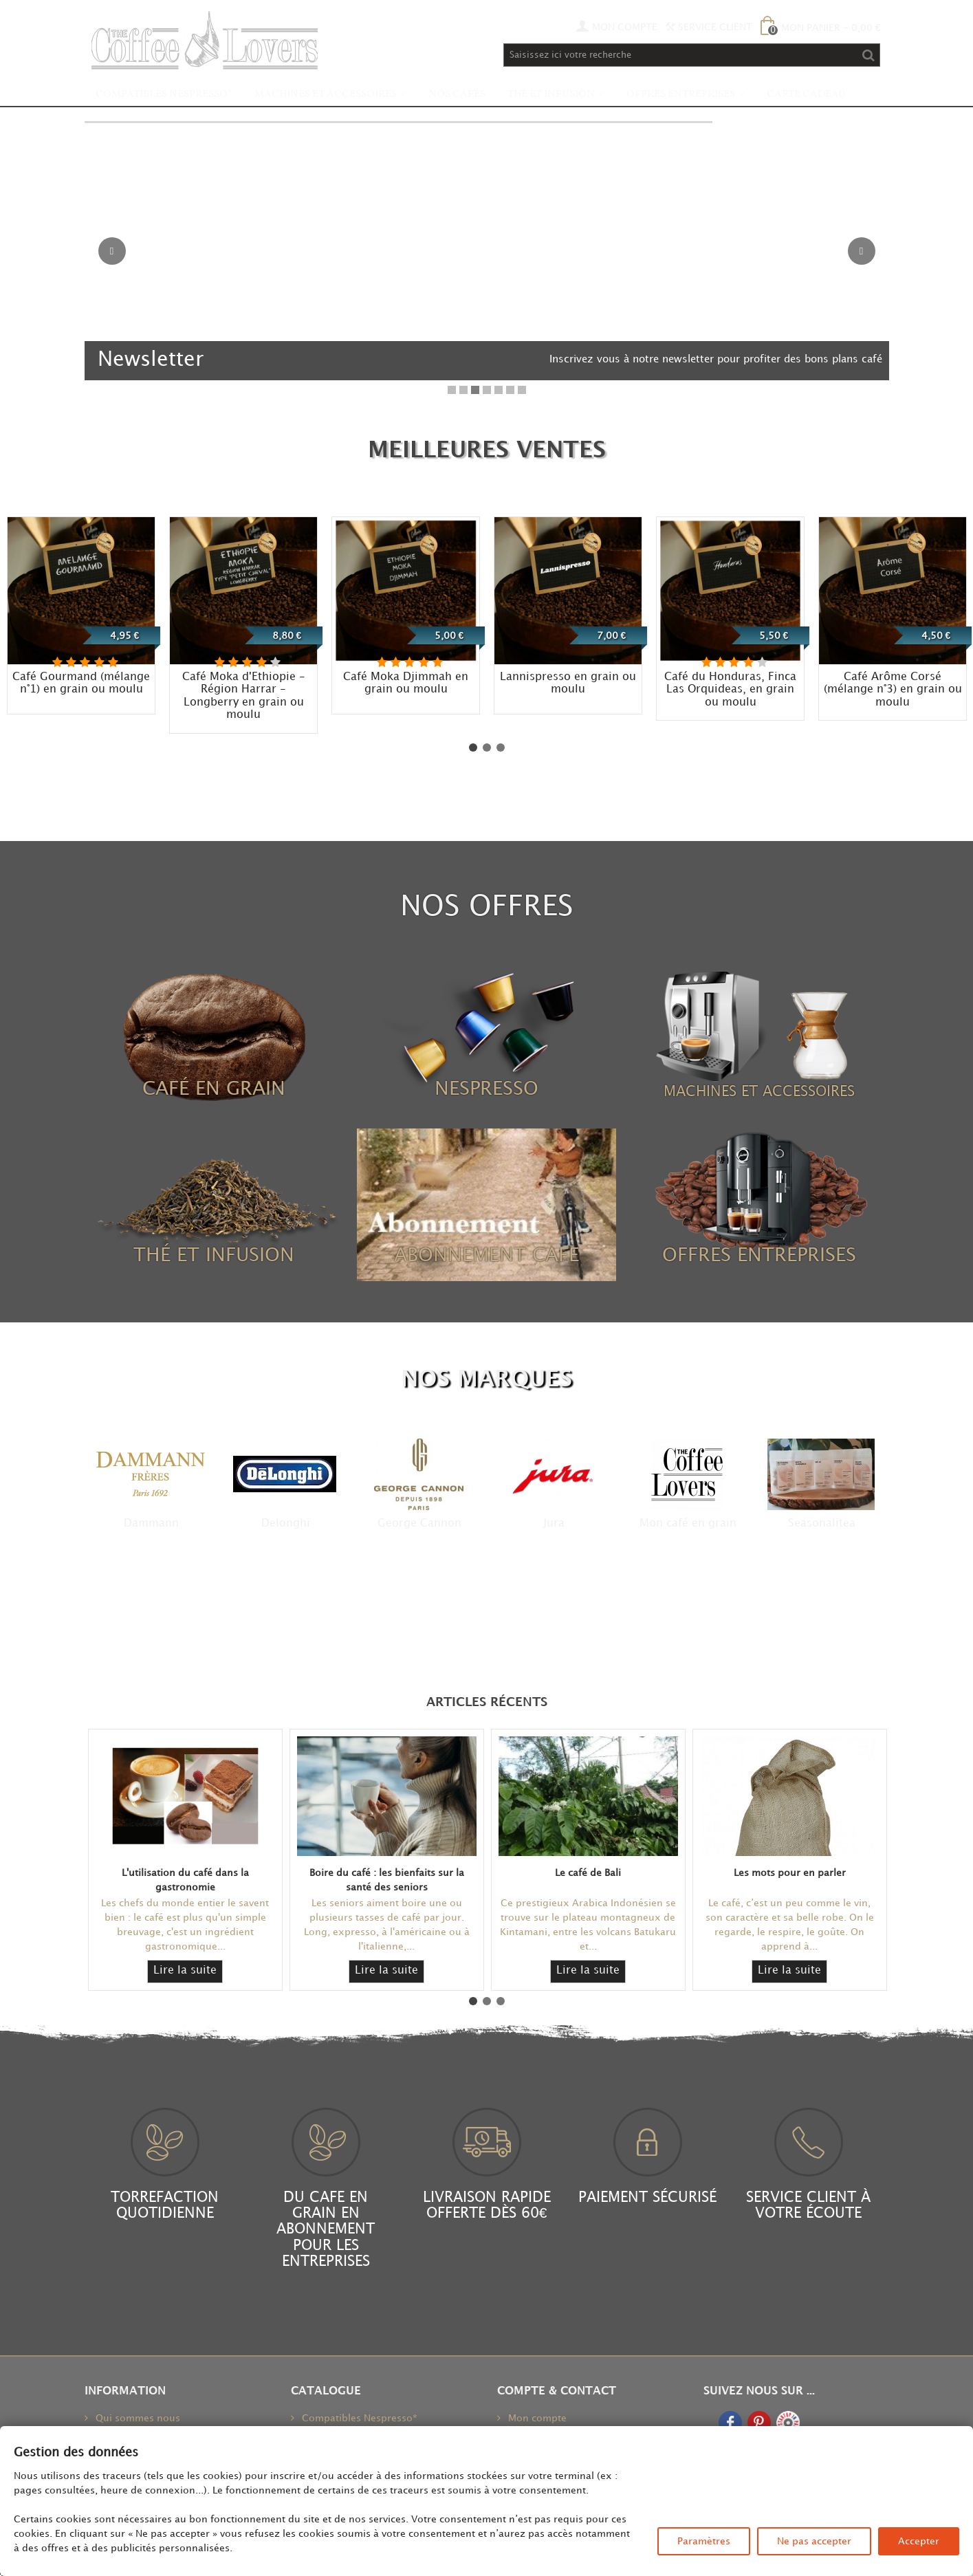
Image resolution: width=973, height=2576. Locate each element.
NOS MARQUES (486, 1380)
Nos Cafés (456, 94)
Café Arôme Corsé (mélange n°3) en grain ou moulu (893, 690)
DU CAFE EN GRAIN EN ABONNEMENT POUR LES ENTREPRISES (325, 2229)
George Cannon (419, 1523)
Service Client (709, 27)
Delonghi (285, 1523)
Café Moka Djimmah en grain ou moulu (405, 683)
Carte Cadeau (806, 94)
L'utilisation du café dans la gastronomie (185, 1880)
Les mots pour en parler (790, 1872)
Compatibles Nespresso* (164, 94)
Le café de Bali (588, 1872)
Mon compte (536, 2418)
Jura (554, 1523)
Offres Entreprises (680, 94)
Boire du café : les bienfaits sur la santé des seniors (386, 1880)
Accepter (918, 2541)
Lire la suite (185, 1970)
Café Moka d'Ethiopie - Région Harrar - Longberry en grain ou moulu (243, 696)
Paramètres (703, 2541)
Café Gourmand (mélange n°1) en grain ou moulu (81, 683)
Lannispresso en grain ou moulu (568, 683)
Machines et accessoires (325, 94)
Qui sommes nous (136, 2418)
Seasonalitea (821, 1523)
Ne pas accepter (814, 2541)
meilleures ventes (487, 451)
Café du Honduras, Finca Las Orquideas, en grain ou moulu (730, 690)
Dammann (151, 1523)
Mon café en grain (687, 1523)
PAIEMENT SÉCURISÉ (647, 2198)
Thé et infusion (551, 94)
